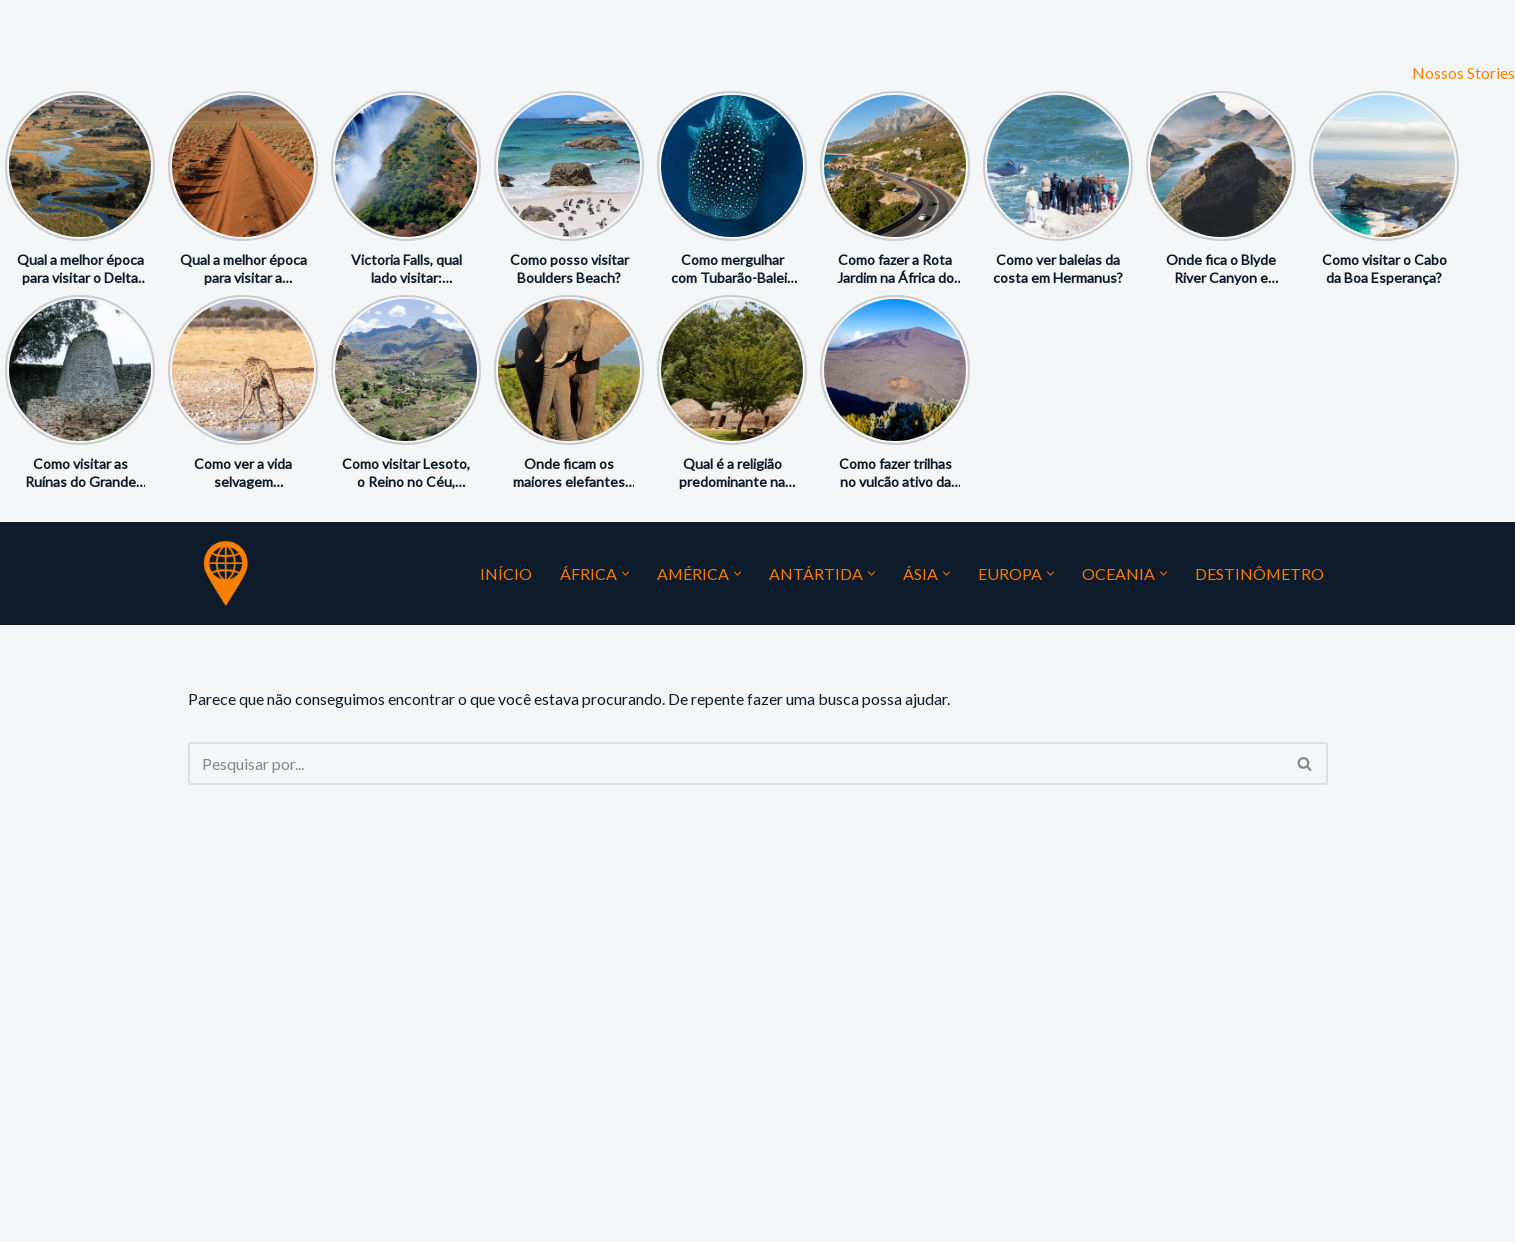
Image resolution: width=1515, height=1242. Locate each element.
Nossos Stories (1463, 72)
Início (504, 573)
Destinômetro (1259, 573)
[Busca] (735, 763)
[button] (623, 573)
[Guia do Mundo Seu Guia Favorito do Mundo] (225, 573)
